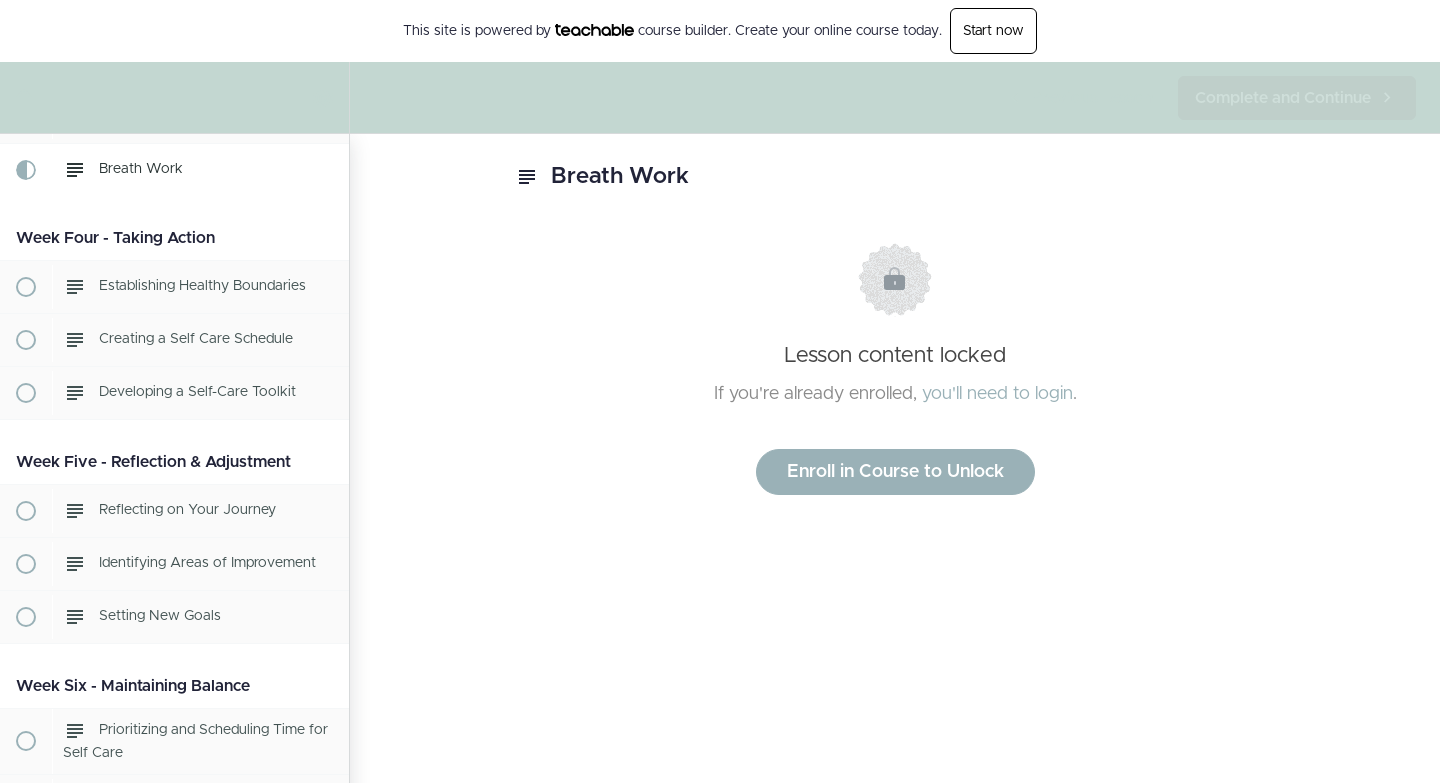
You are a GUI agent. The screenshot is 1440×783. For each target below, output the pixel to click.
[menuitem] (324, 97)
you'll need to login (997, 394)
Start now (993, 31)
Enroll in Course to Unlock (895, 472)
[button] (25, 97)
